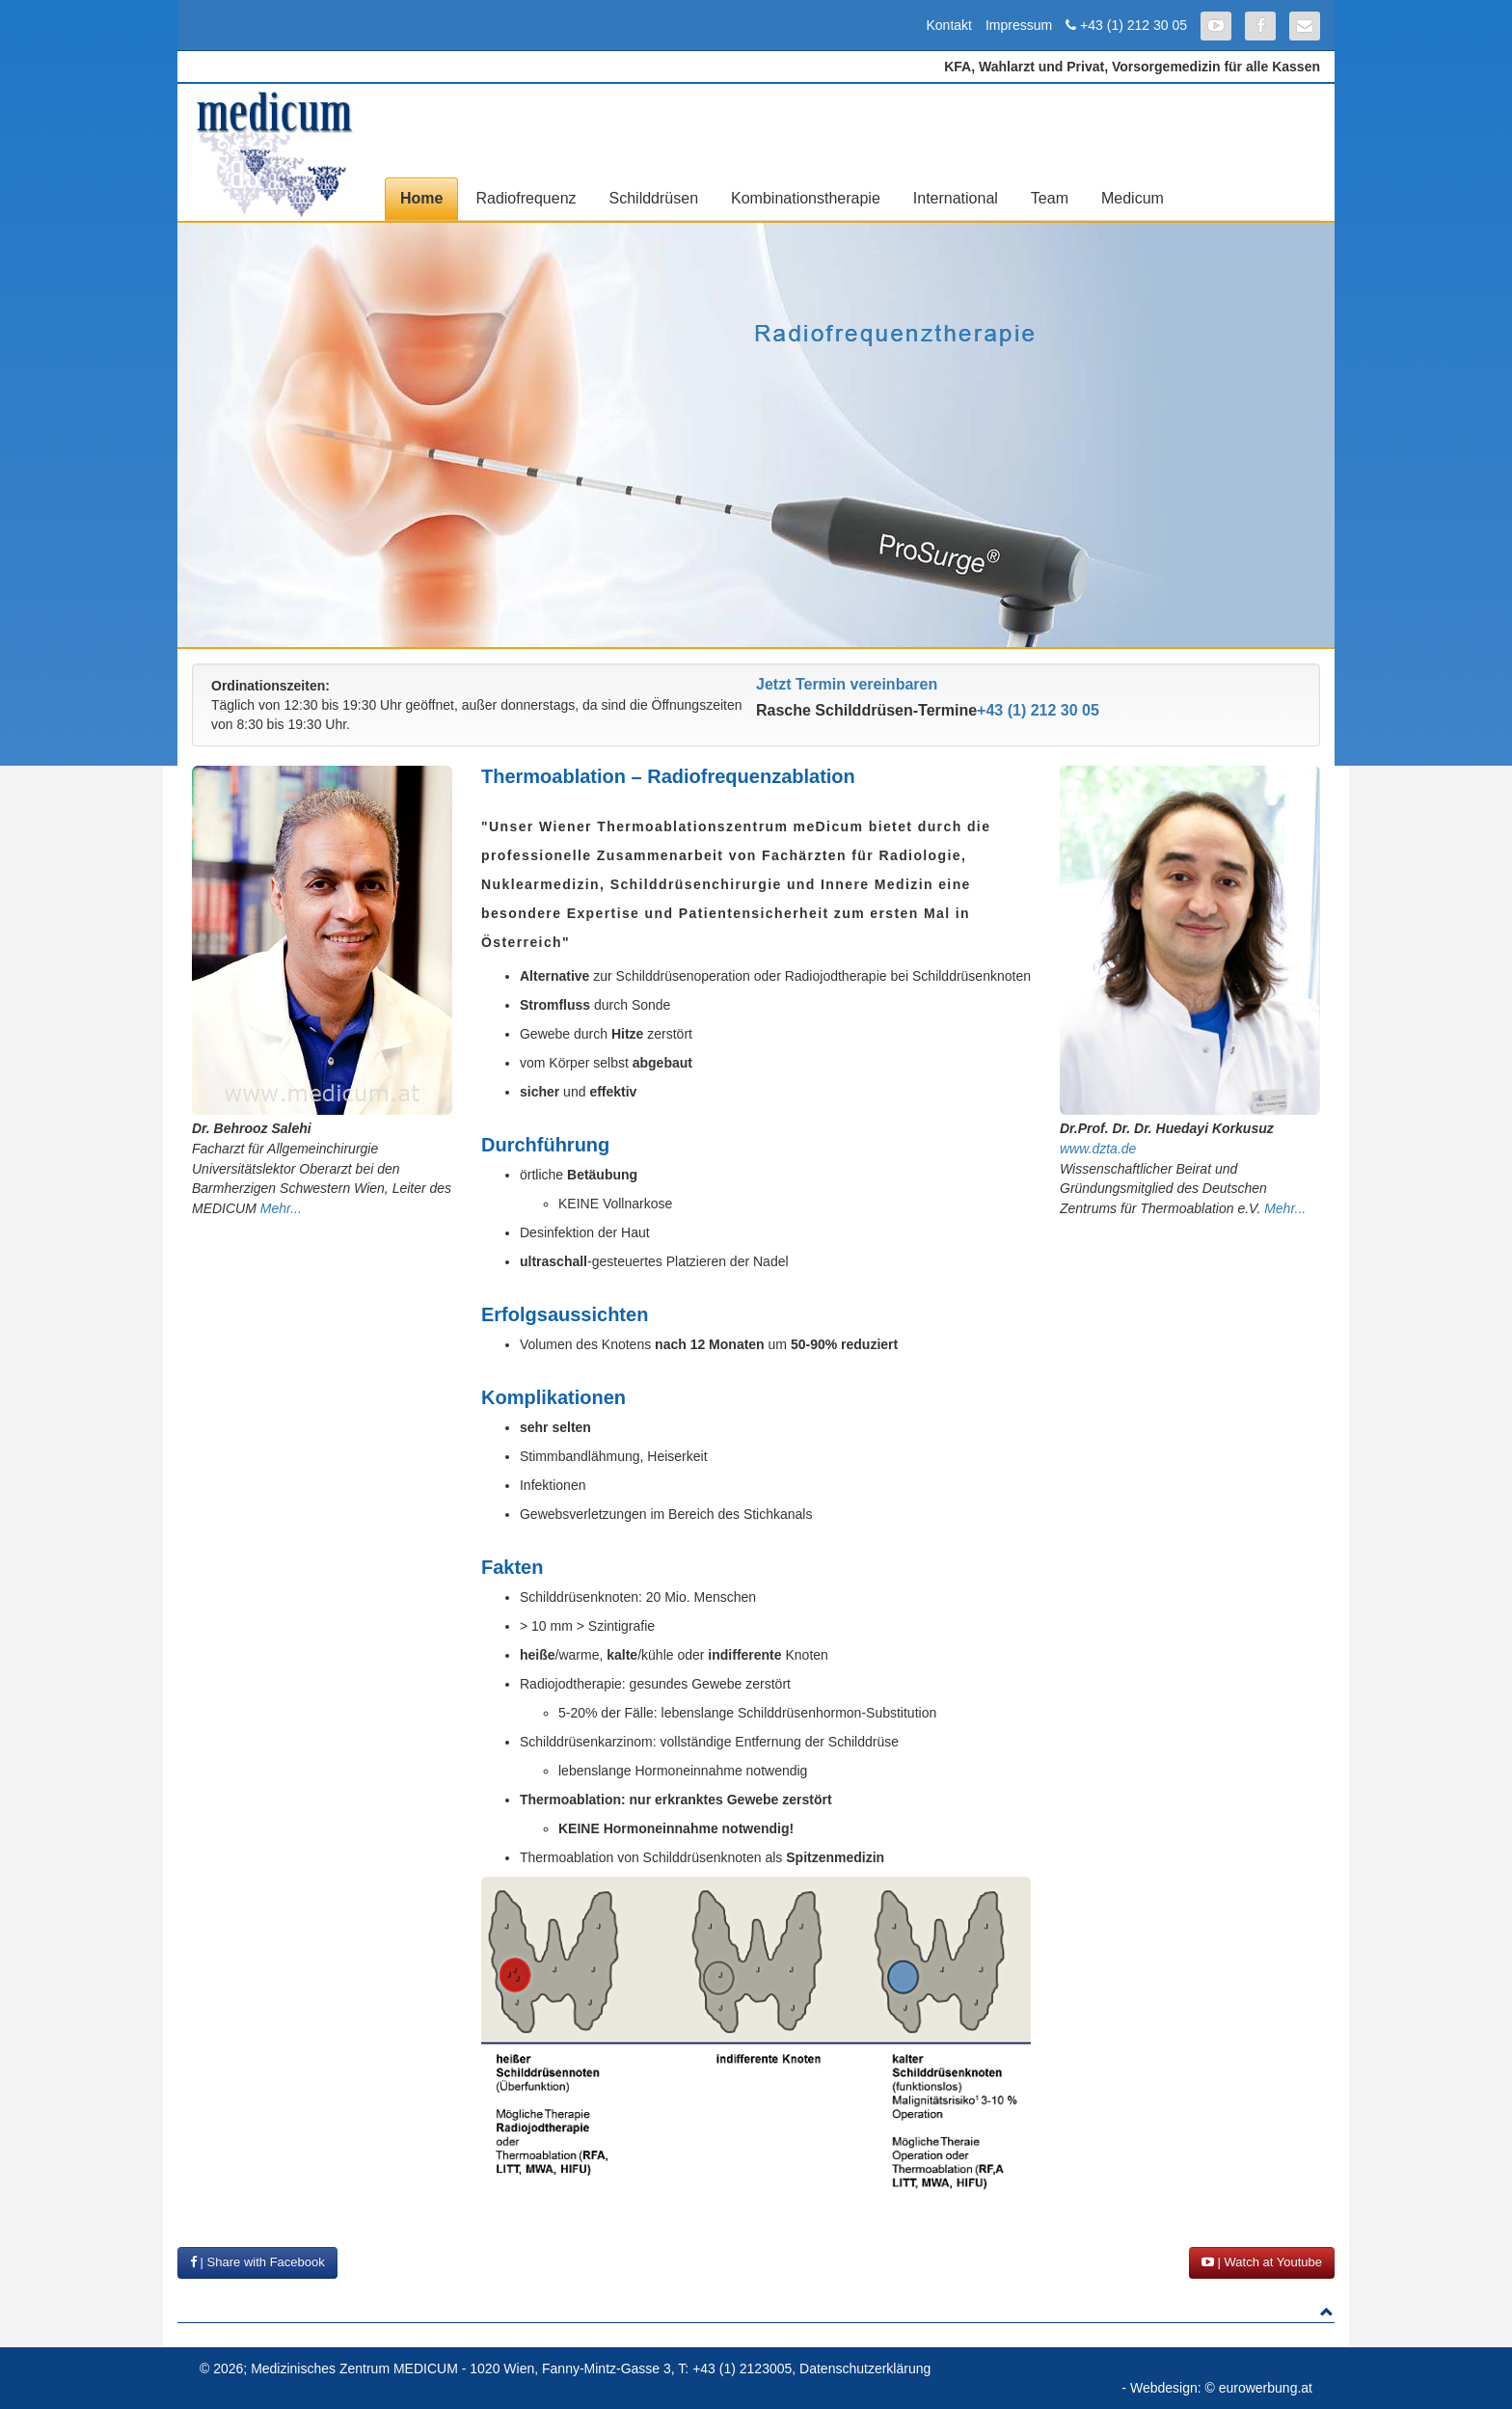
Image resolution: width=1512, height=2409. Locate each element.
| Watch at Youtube (1262, 2262)
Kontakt (948, 25)
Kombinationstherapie (805, 198)
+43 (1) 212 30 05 (1133, 25)
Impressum (1019, 25)
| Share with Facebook (257, 2262)
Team (1049, 198)
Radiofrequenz (525, 198)
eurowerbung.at (1265, 2387)
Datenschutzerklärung (865, 2368)
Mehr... (281, 1208)
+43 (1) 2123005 (742, 2368)
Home (421, 198)
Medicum (1132, 198)
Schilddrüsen (654, 198)
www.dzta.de (1098, 1148)
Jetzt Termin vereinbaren (846, 684)
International (955, 198)
